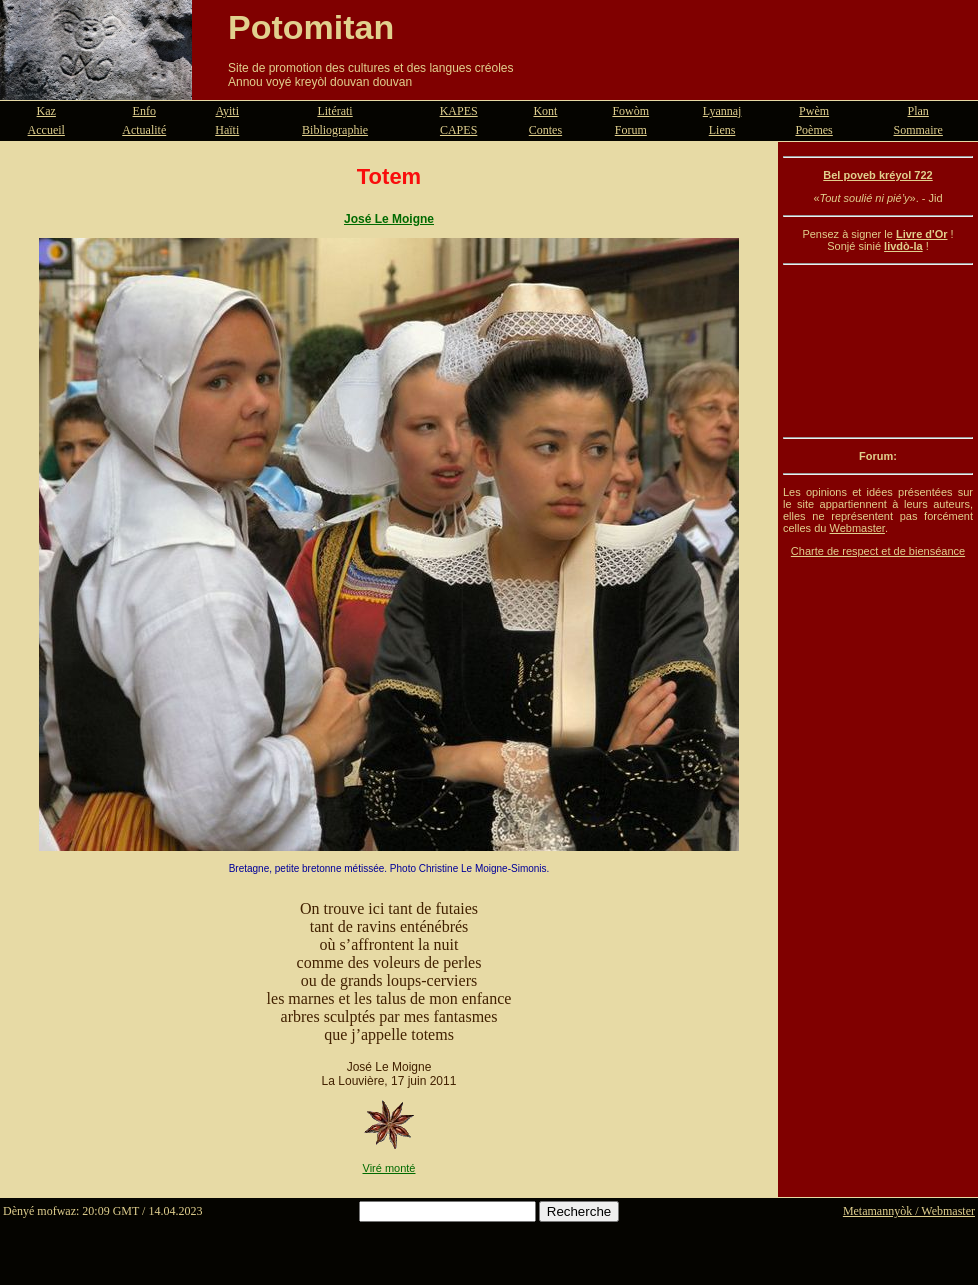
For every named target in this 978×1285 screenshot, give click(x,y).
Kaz (46, 111)
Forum (631, 130)
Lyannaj (722, 111)
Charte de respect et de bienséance (878, 551)
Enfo (144, 111)
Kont (545, 111)
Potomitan (311, 27)
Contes (545, 130)
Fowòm (630, 111)
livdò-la (903, 246)
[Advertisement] (878, 351)
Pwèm (814, 111)
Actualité (144, 130)
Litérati (334, 111)
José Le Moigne (389, 219)
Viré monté (389, 1168)
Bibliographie (335, 130)
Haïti (227, 130)
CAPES (458, 130)
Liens (722, 130)
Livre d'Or (922, 234)
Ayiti (227, 111)
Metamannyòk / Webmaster (909, 1211)
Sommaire (918, 130)
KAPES (459, 111)
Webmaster (856, 528)
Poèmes (813, 130)
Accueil (46, 130)
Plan (918, 111)
